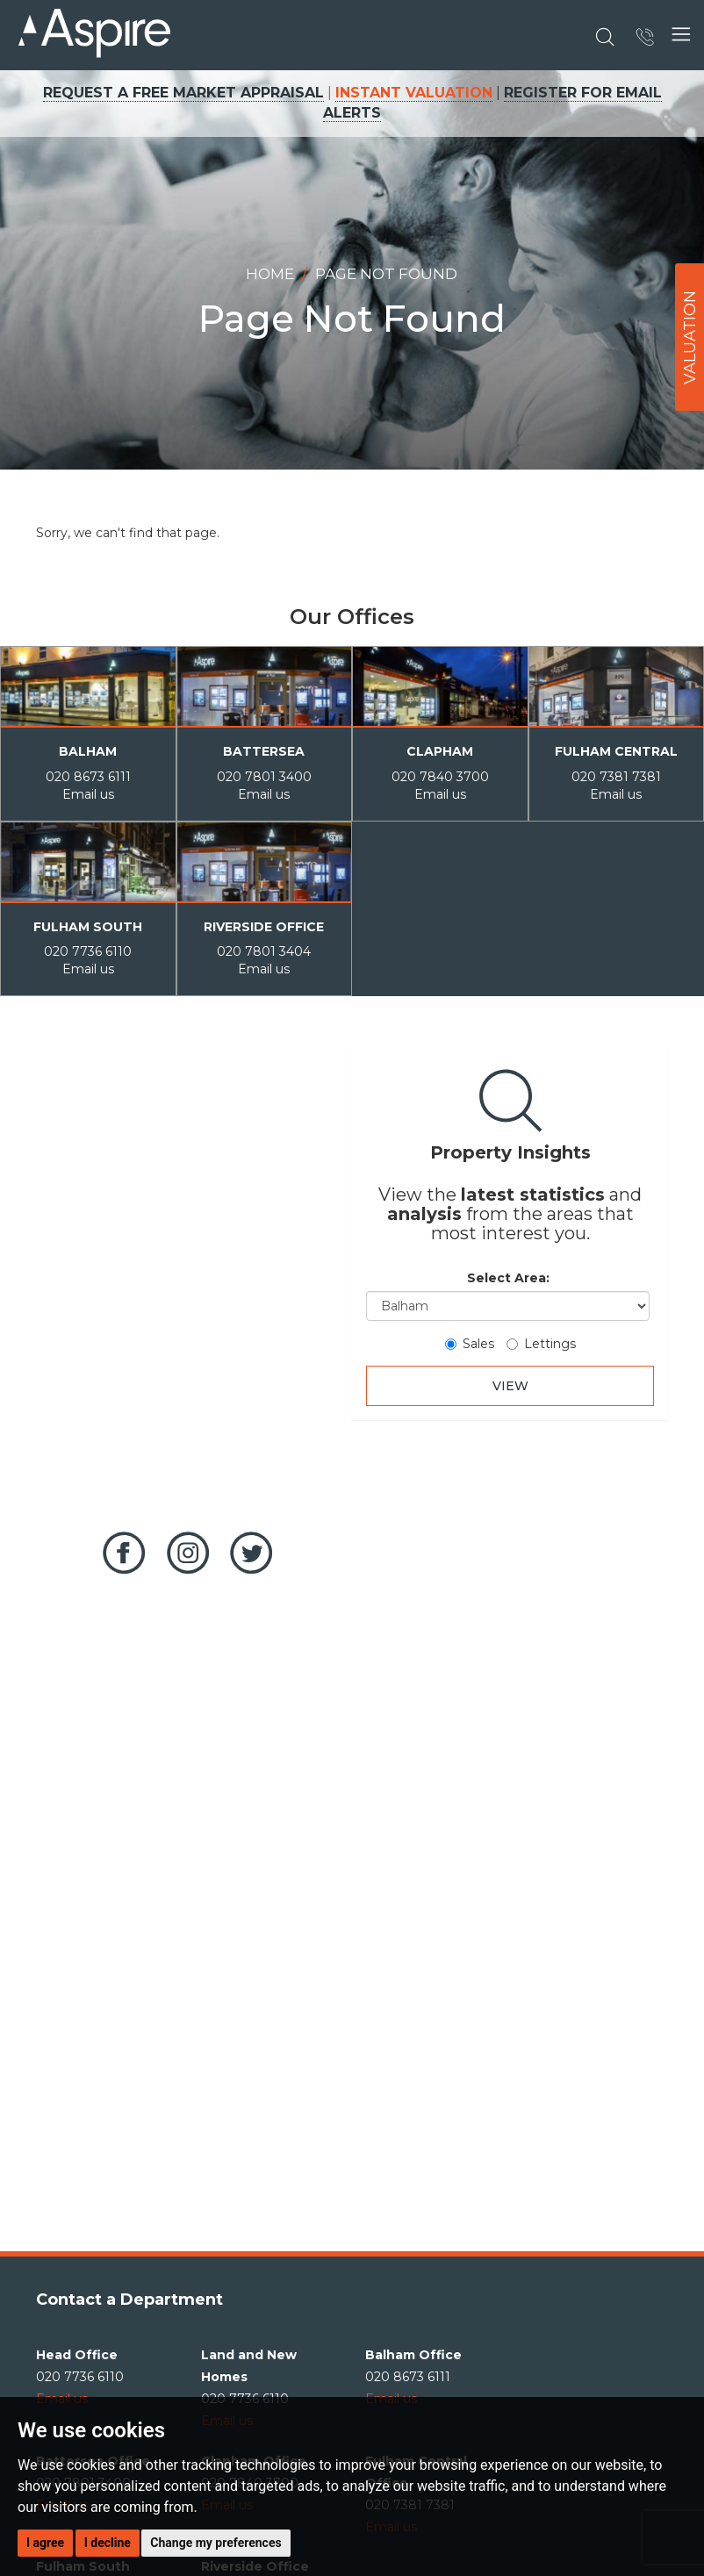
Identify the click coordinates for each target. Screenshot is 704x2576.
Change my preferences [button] (215, 2543)
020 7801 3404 (264, 951)
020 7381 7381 (616, 777)
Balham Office (413, 2355)
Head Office (77, 2355)
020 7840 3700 (440, 777)
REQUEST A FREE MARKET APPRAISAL (183, 92)
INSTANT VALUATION (413, 92)
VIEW (510, 1386)
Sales (469, 1344)
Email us (88, 794)
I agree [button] (45, 2543)
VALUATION (690, 337)
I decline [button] (107, 2543)
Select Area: (508, 1278)
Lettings (541, 1344)
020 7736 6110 (88, 951)
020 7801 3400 (264, 777)
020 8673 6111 (88, 777)
